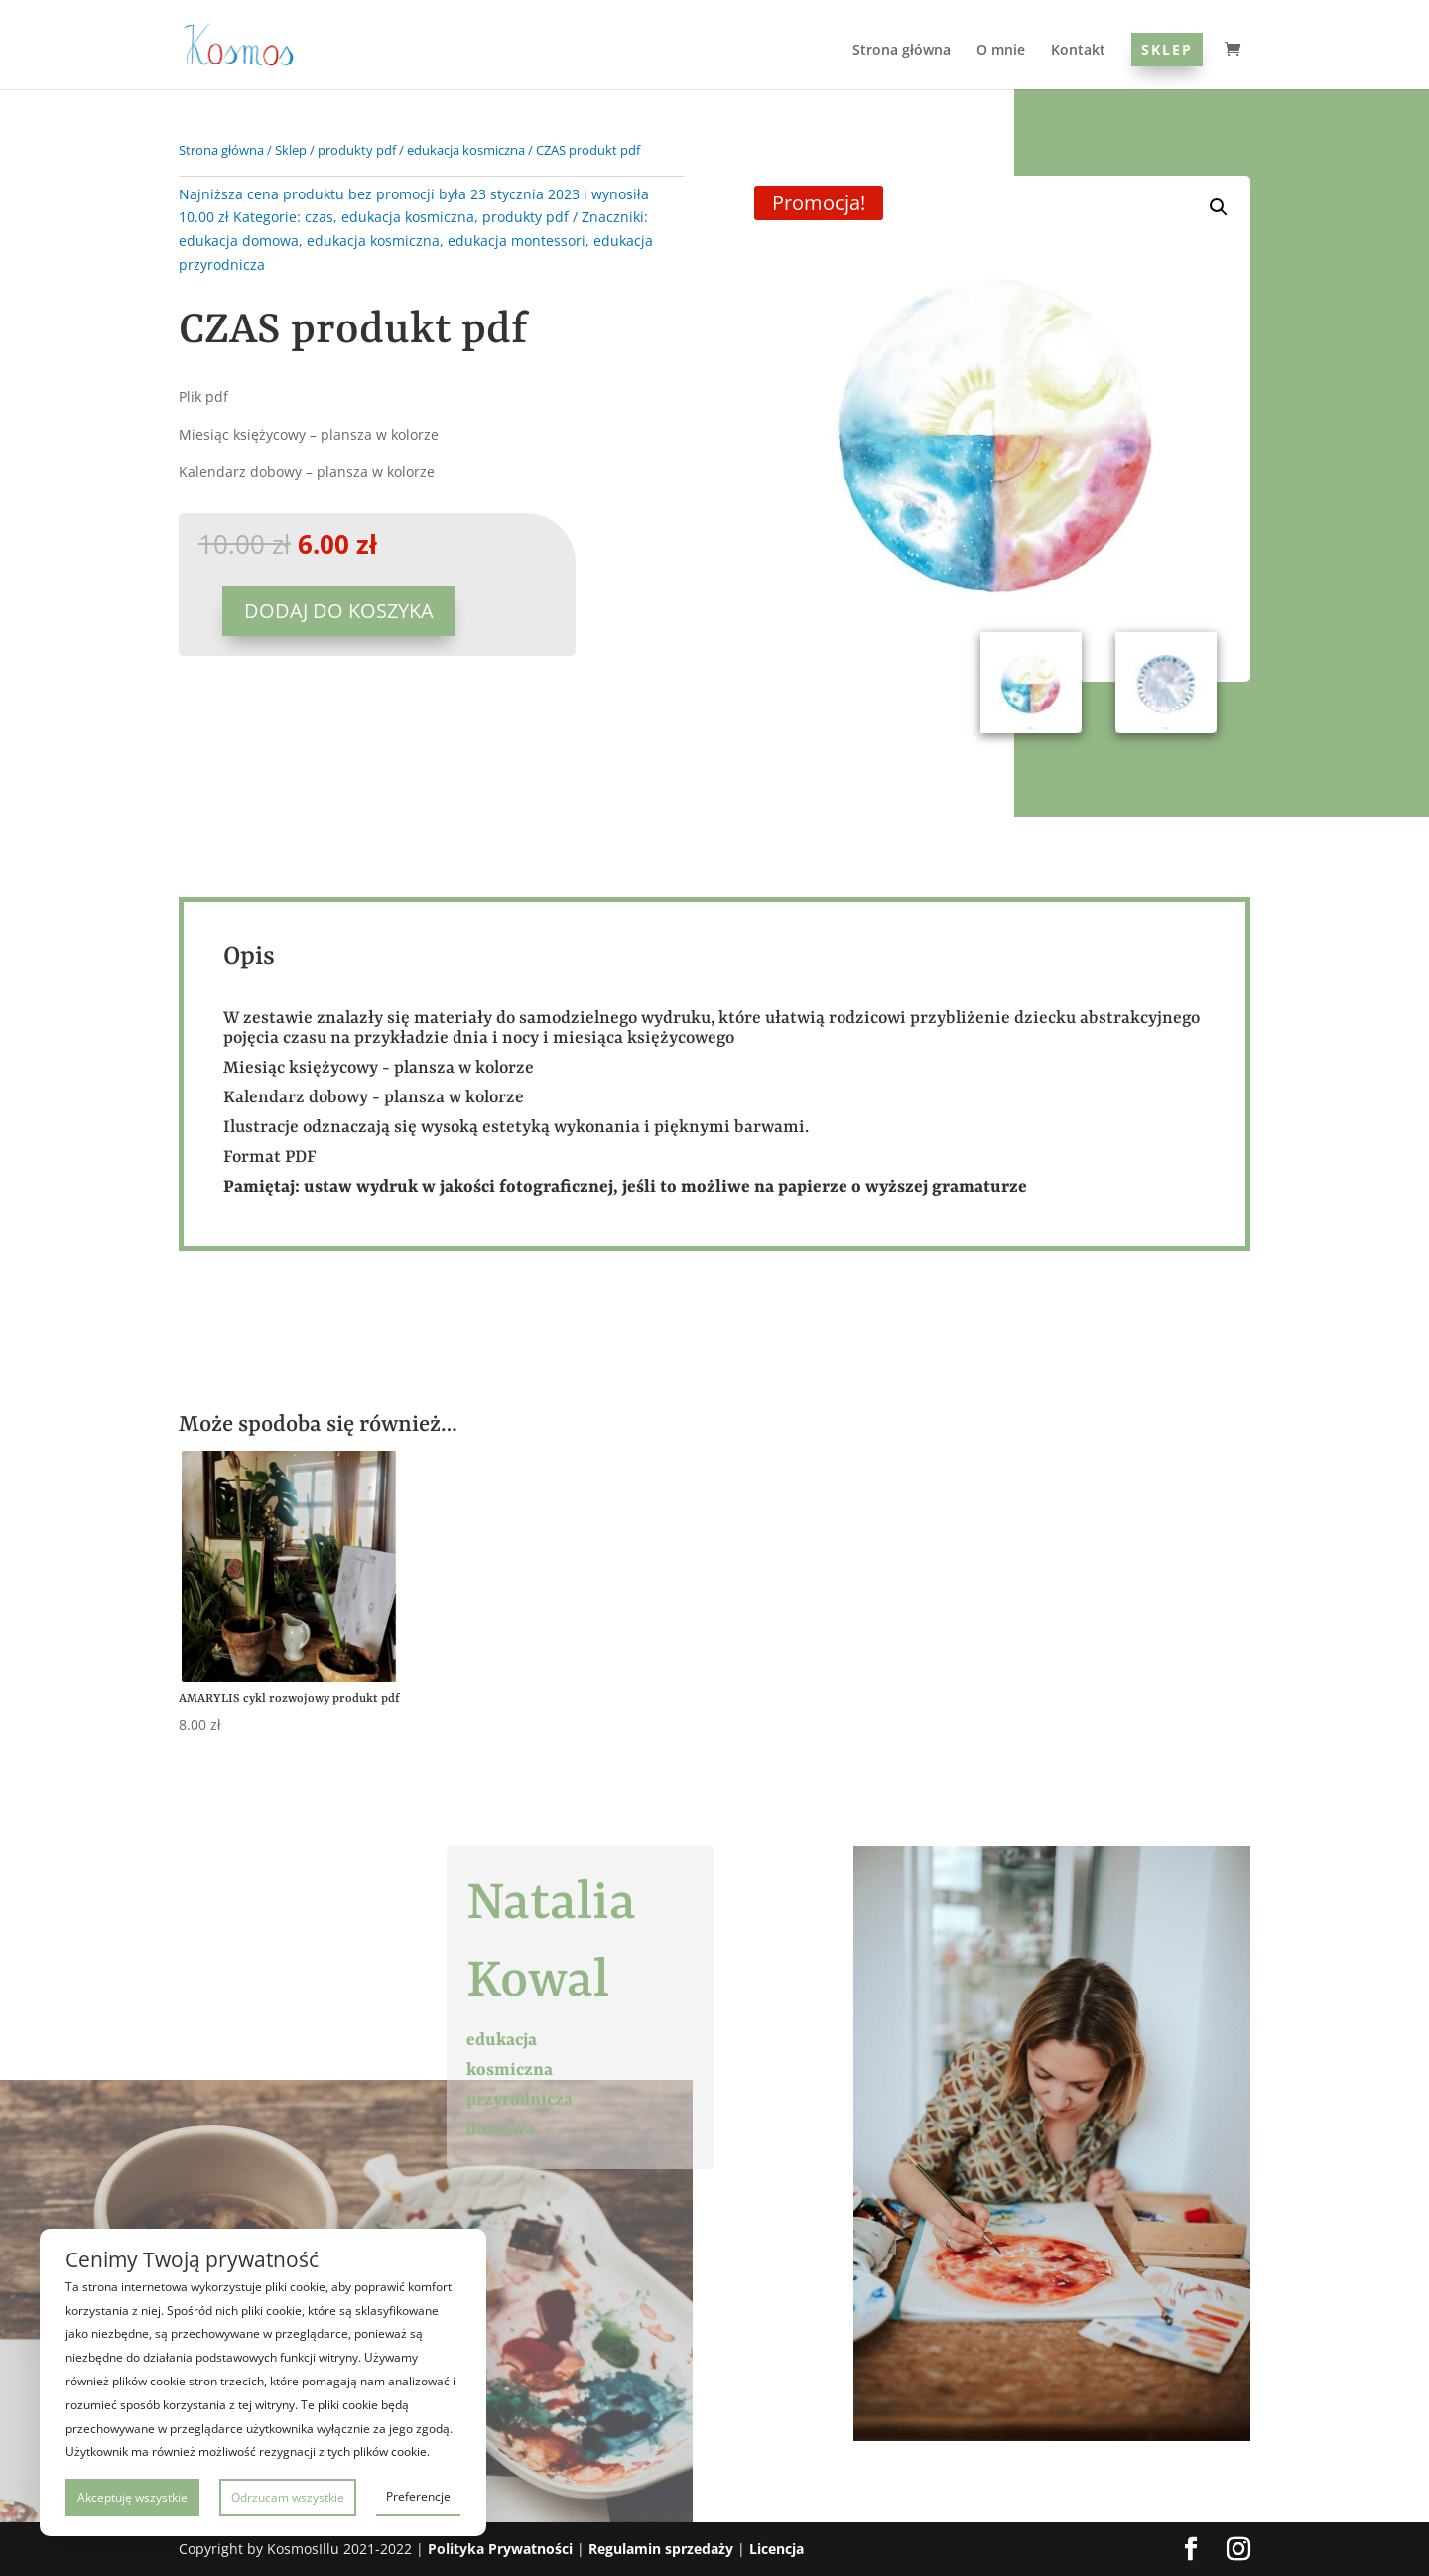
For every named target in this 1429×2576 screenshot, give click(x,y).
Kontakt (1078, 51)
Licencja (776, 2548)
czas (319, 216)
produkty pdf (357, 150)
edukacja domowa (239, 240)
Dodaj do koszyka (339, 610)
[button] (1218, 207)
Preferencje (418, 2496)
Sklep (1167, 49)
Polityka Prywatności (500, 2548)
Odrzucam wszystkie (287, 2497)
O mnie (1000, 51)
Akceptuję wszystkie (132, 2497)
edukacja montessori (516, 240)
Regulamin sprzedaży (660, 2548)
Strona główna (901, 51)
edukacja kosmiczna (466, 150)
